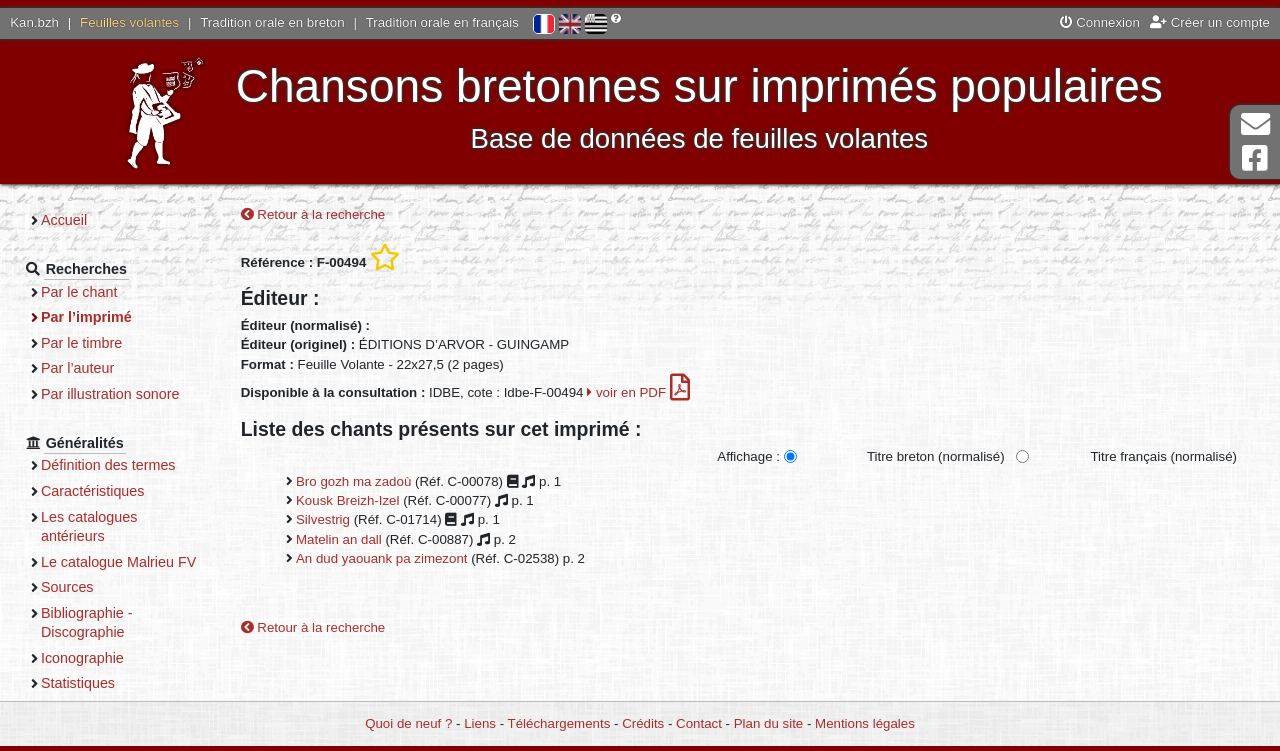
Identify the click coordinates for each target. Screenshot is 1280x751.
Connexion (1100, 22)
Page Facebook (1255, 158)
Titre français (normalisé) (1163, 456)
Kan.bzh (34, 22)
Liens (480, 723)
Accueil (64, 220)
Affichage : (748, 456)
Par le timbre (81, 343)
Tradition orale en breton (272, 22)
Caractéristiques (93, 491)
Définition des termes (108, 465)
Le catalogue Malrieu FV (118, 562)
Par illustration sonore (110, 394)
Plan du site (768, 723)
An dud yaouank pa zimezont (382, 558)
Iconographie (82, 658)
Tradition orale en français (442, 22)
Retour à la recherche (313, 214)
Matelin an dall (339, 539)
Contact (699, 723)
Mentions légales (865, 723)
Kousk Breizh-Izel (347, 500)
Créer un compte (1210, 22)
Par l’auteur (77, 368)
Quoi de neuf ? (408, 723)
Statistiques (78, 683)
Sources (67, 587)
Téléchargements (559, 723)
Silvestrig (323, 519)
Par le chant (79, 292)
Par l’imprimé (86, 317)
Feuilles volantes (129, 22)
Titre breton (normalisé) (936, 456)
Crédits (643, 723)
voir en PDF (638, 392)
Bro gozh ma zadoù (353, 481)
